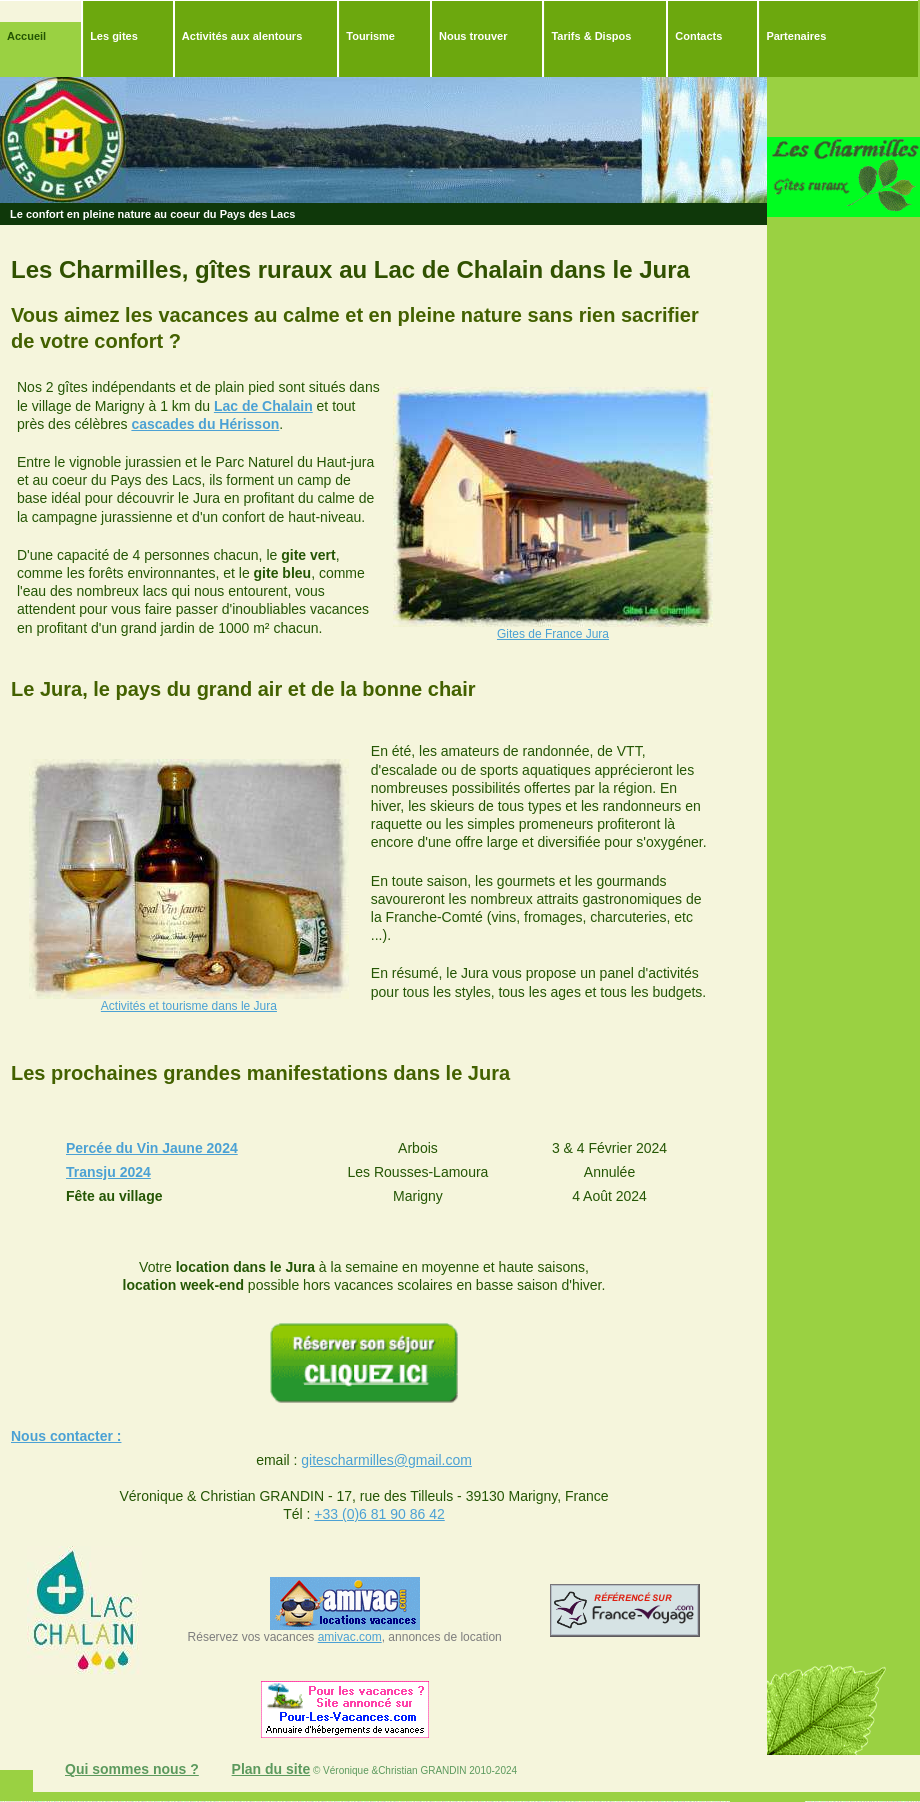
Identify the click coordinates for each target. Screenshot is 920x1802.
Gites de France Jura (553, 634)
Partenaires (796, 36)
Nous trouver (473, 36)
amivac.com (350, 1637)
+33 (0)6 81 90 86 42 (379, 1514)
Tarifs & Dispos (591, 36)
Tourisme (370, 36)
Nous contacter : (66, 1436)
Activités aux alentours (242, 36)
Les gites (114, 36)
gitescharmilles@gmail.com (386, 1460)
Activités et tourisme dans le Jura (189, 1006)
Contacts (698, 36)
